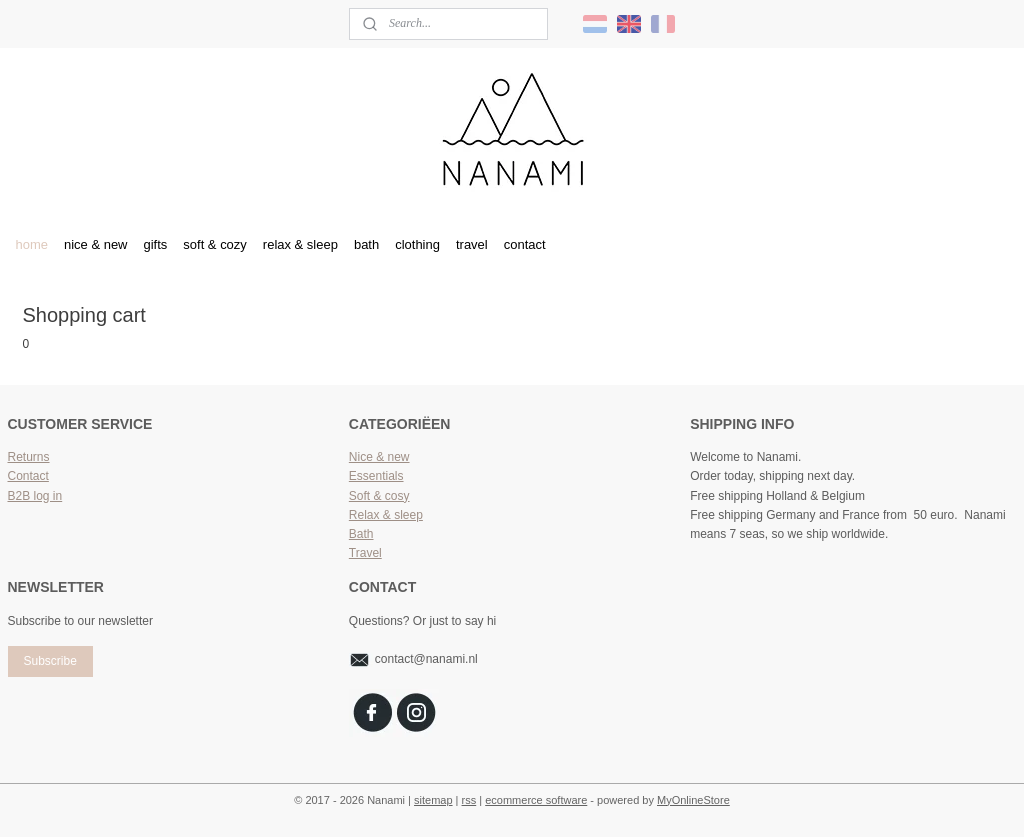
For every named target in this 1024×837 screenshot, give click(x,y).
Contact (28, 476)
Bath (361, 534)
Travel (365, 553)
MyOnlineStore (693, 800)
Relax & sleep (386, 515)
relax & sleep (300, 244)
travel (472, 244)
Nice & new (379, 457)
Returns (29, 457)
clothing (417, 244)
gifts (156, 244)
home (32, 244)
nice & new (96, 244)
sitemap (433, 800)
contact (525, 244)
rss (469, 800)
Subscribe (49, 661)
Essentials (376, 476)
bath (366, 244)
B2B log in (35, 496)
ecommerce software (536, 800)
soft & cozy (215, 244)
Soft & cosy (379, 496)
